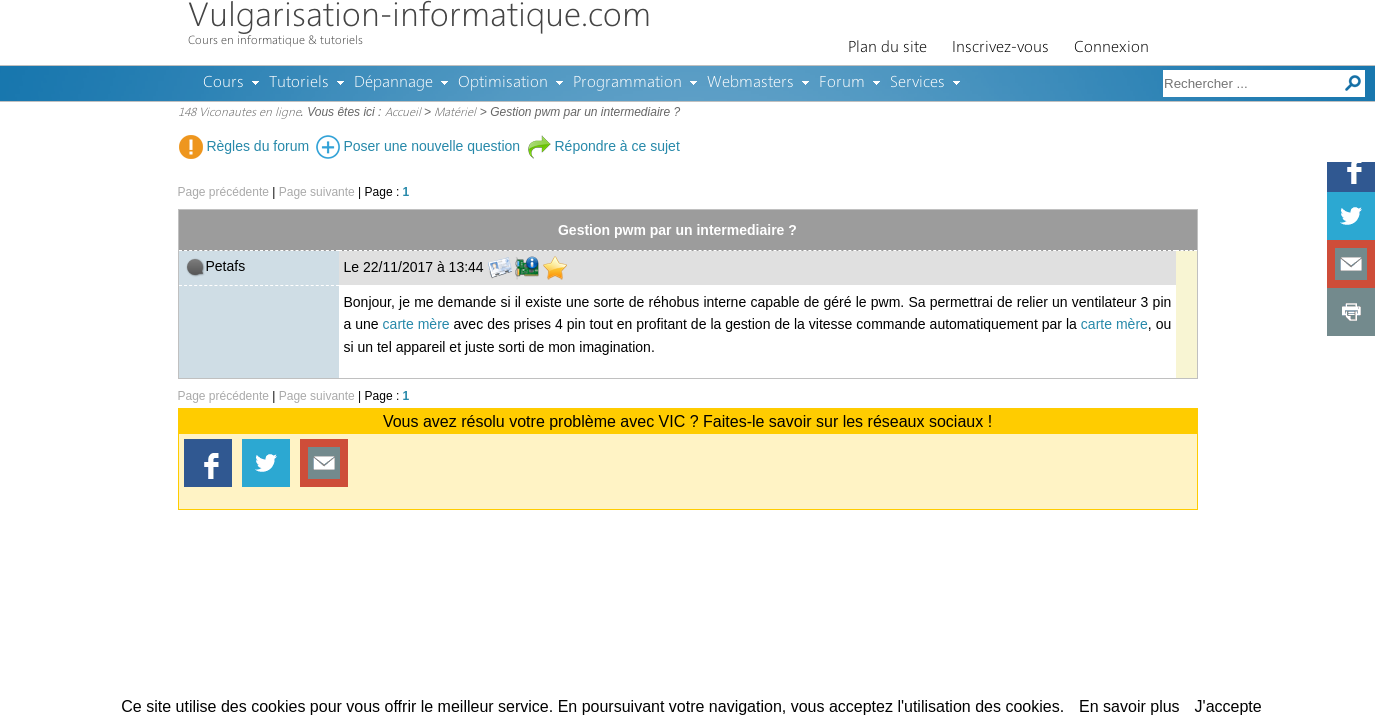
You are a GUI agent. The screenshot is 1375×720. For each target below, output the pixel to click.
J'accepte (1228, 706)
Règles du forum (244, 146)
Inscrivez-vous (1000, 48)
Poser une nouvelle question (418, 146)
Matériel (455, 113)
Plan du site (887, 48)
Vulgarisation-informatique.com (419, 17)
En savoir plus (1129, 706)
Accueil (403, 113)
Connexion (1111, 48)
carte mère (416, 324)
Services (917, 83)
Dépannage (393, 83)
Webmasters (750, 83)
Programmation (627, 83)
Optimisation (503, 83)
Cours (223, 83)
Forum (842, 83)
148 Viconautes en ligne (239, 113)
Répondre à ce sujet (603, 146)
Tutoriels (299, 83)
